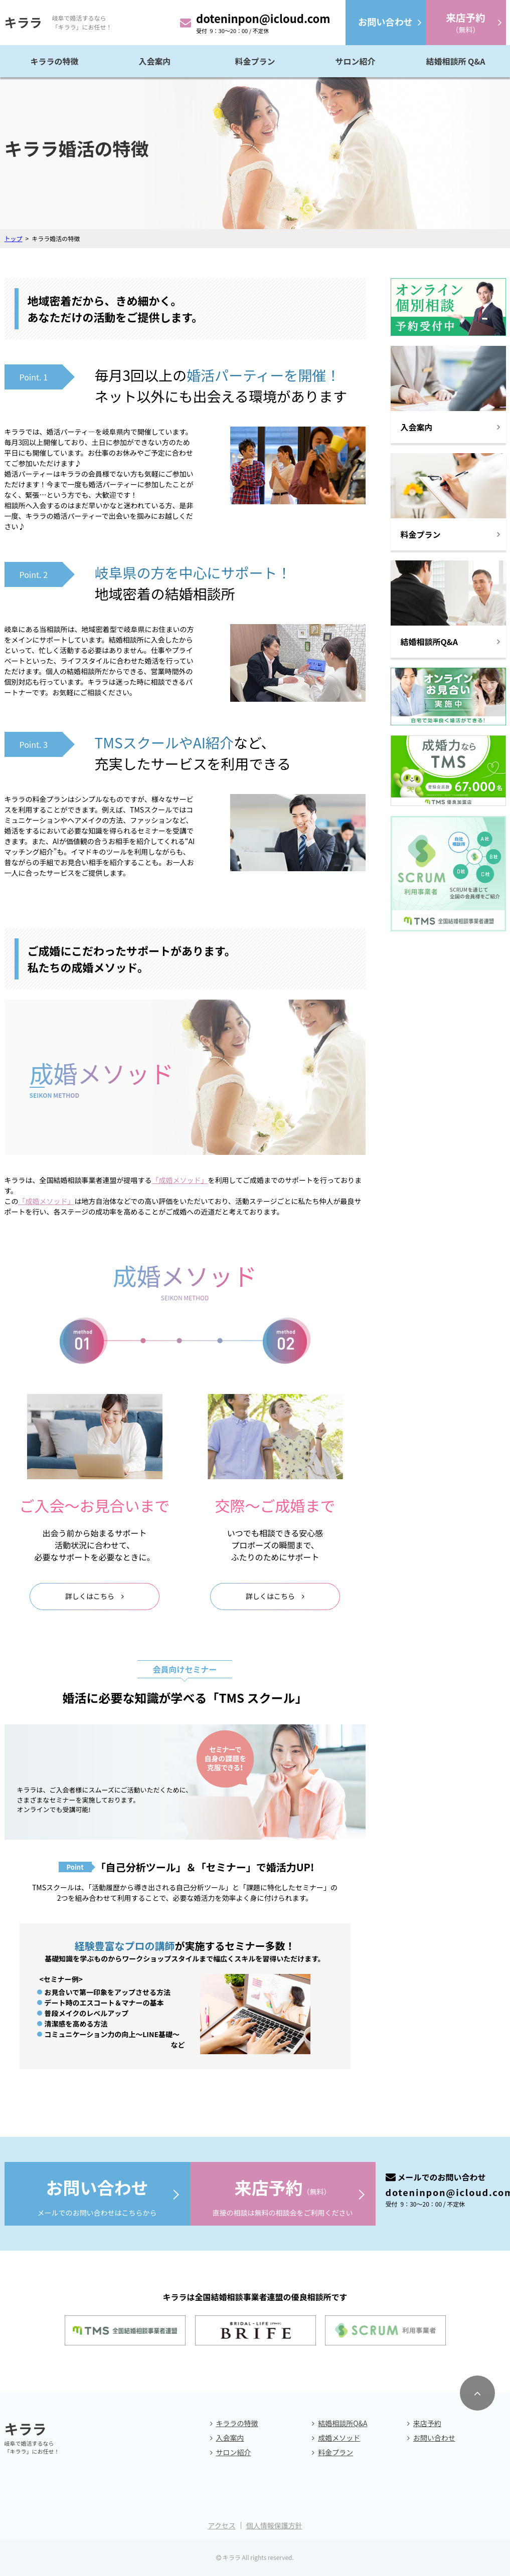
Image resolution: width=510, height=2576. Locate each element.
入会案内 (154, 61)
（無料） (465, 22)
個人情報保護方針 (274, 2525)
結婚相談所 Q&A (455, 61)
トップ (14, 238)
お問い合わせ (434, 2438)
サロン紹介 (355, 61)
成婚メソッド (339, 2438)
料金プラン (255, 61)
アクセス (221, 2525)
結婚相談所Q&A (342, 2423)
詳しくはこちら (89, 1596)
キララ (23, 22)
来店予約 (427, 2423)
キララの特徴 (54, 61)
